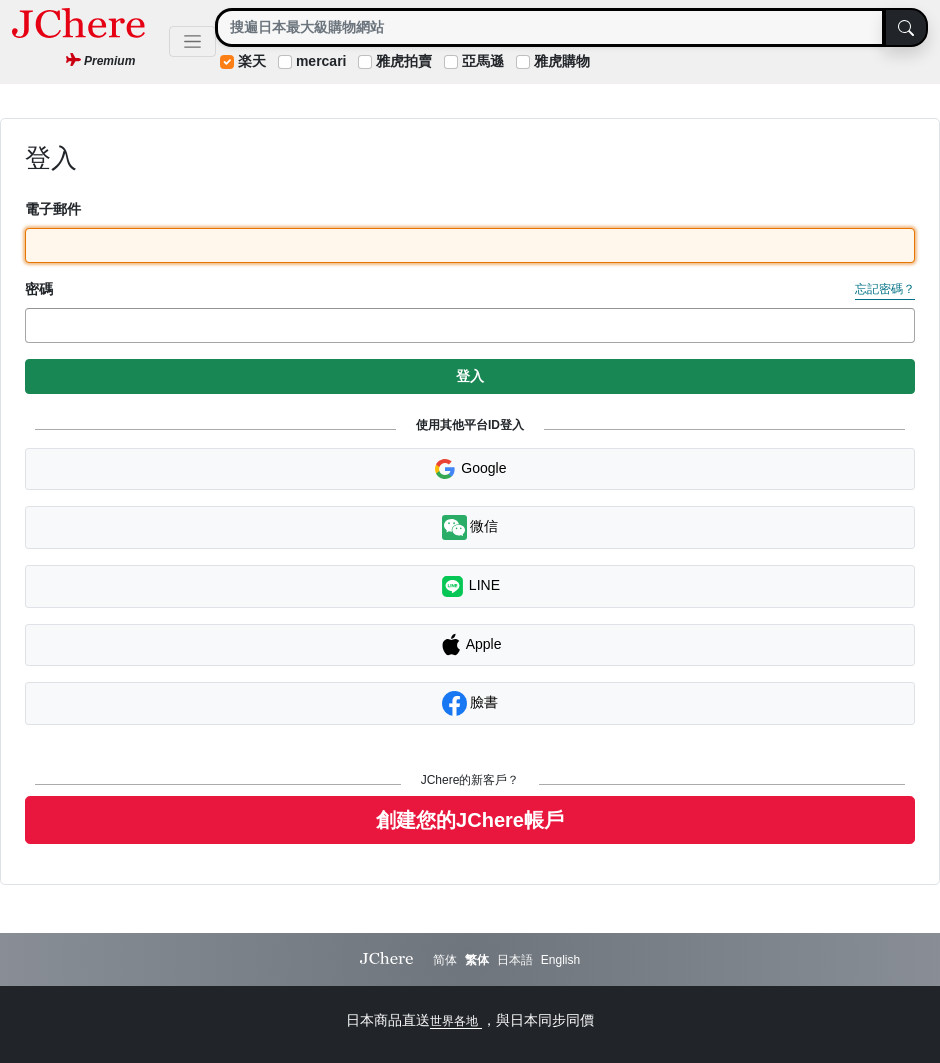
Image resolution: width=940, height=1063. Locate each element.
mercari (321, 61)
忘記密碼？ (885, 289)
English (560, 960)
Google (469, 469)
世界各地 (455, 1021)
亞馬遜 (483, 61)
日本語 (515, 960)
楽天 (252, 61)
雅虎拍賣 (404, 61)
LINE (470, 586)
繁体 (477, 960)
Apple (470, 645)
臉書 (470, 703)
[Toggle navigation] (192, 41)
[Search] (550, 27)
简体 (445, 960)
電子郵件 (53, 209)
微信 (470, 527)
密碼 (39, 289)
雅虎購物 (562, 61)
